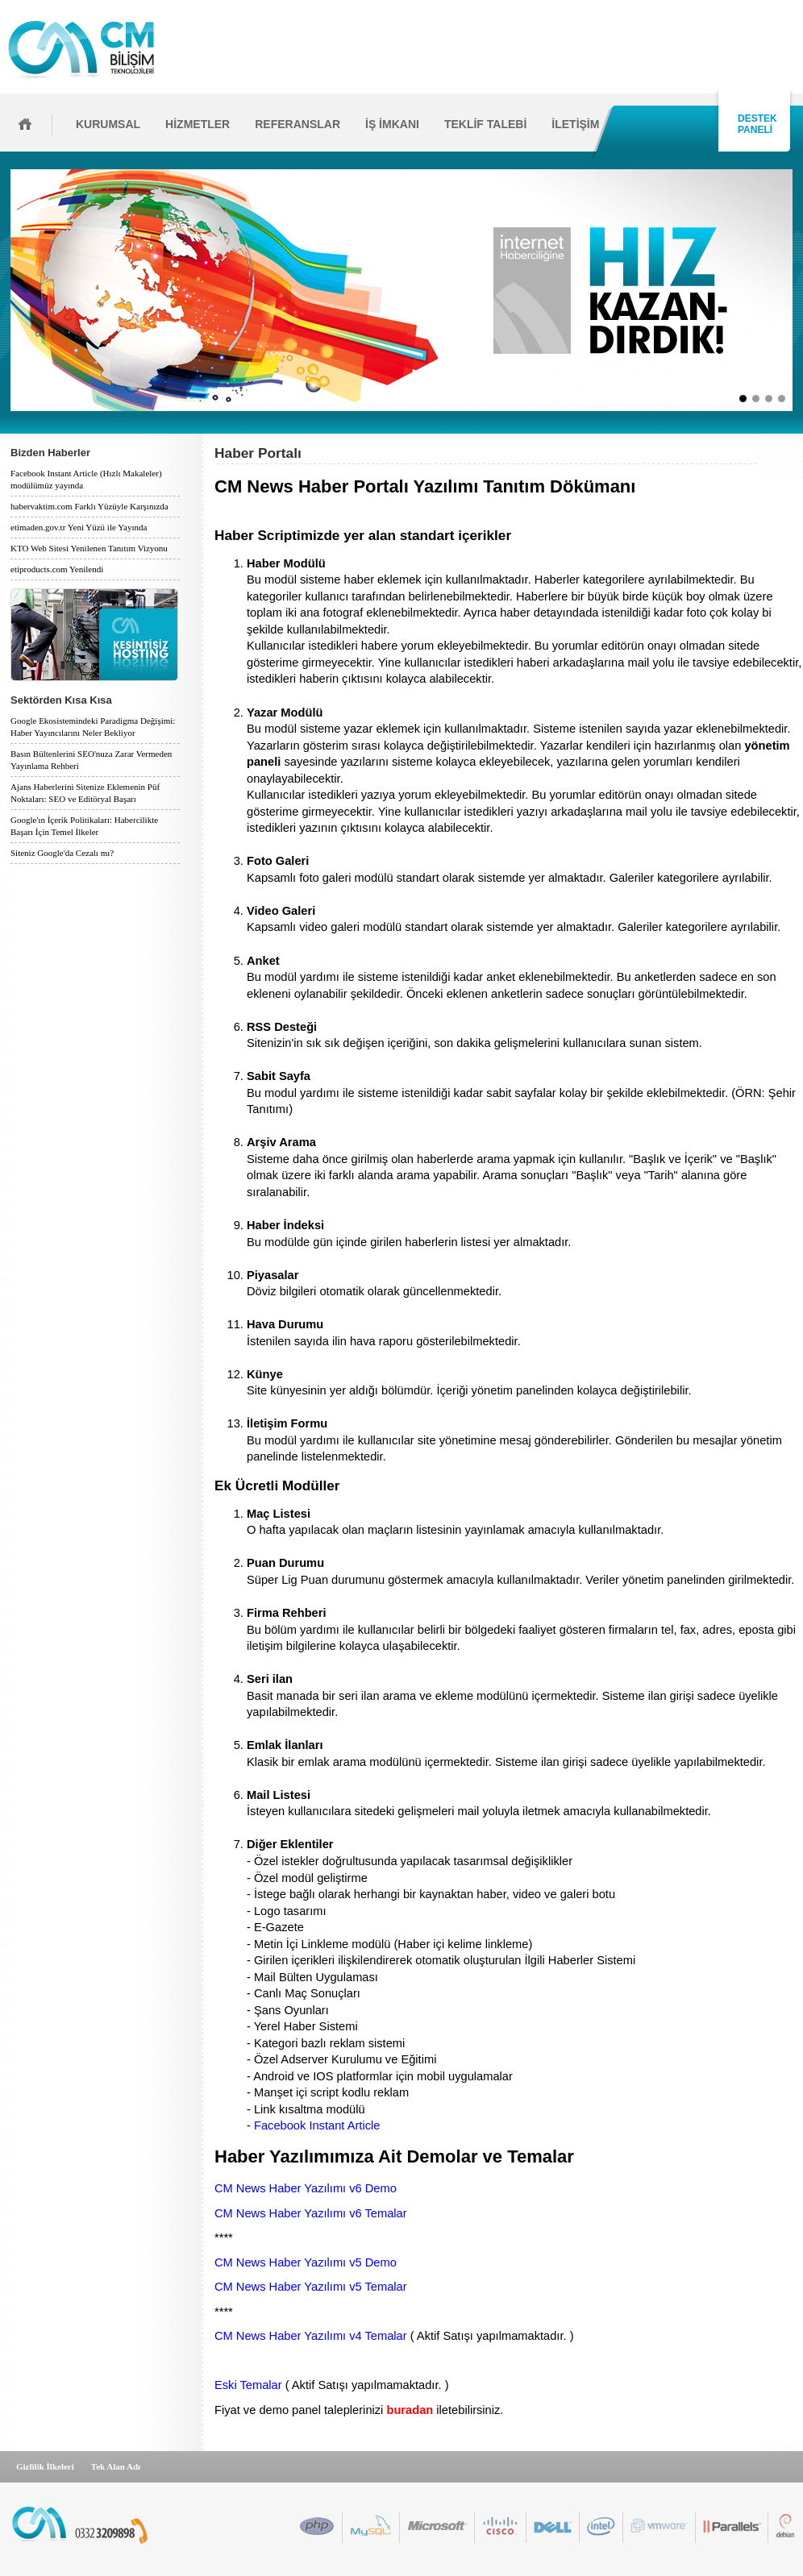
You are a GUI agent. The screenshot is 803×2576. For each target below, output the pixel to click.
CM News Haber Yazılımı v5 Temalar (310, 2286)
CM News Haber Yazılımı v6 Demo (305, 2188)
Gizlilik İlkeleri (45, 2466)
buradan (409, 2410)
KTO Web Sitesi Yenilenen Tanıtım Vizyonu (89, 548)
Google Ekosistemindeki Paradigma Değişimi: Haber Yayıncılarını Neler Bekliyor (92, 726)
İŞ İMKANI (392, 124)
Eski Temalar (248, 2385)
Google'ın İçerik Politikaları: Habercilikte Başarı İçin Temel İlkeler (84, 826)
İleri (798, 290)
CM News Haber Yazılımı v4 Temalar (310, 2335)
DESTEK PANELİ (755, 124)
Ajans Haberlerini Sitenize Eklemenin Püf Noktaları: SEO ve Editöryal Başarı (85, 793)
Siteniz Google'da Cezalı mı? (62, 853)
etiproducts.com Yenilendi (56, 569)
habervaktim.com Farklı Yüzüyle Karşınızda (89, 506)
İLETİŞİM (575, 124)
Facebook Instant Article (317, 2125)
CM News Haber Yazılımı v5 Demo (305, 2262)
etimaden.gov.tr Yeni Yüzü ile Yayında (78, 527)
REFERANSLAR (297, 124)
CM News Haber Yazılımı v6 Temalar (310, 2213)
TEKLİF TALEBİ (485, 124)
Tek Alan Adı (115, 2466)
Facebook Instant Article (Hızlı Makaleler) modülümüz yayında (86, 479)
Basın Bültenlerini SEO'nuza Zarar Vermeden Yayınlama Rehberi (91, 760)
